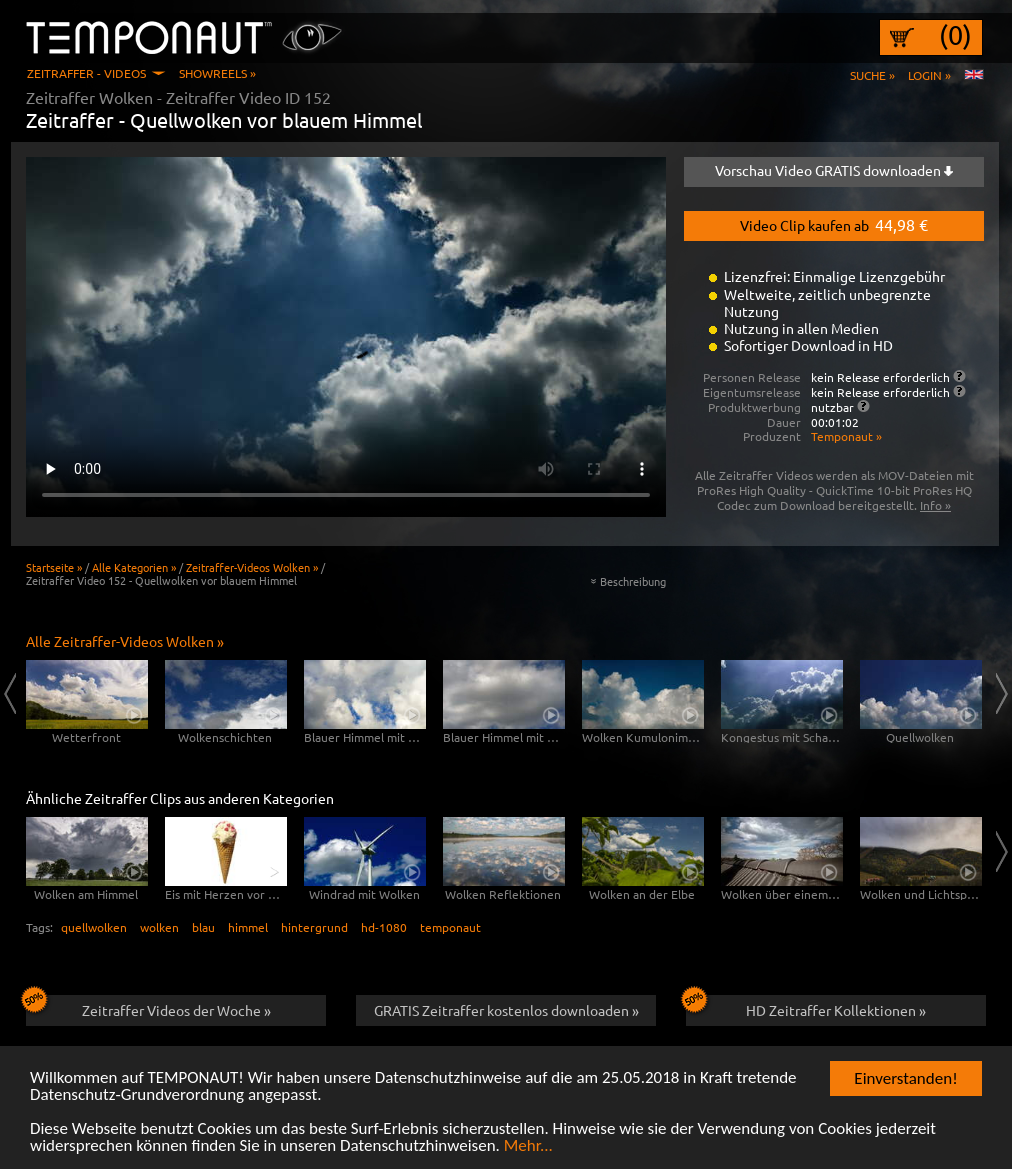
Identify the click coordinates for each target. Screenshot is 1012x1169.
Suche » (872, 75)
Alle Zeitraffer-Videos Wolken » (125, 641)
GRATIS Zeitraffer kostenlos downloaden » (506, 1010)
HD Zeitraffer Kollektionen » (806, 1007)
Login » (929, 75)
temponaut (450, 927)
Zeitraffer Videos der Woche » (148, 1007)
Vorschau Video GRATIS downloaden (834, 170)
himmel (248, 927)
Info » (935, 505)
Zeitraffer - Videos (86, 73)
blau (203, 927)
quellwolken (94, 927)
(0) (955, 35)
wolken (159, 927)
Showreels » (217, 73)
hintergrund (314, 927)
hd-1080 (384, 927)
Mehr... (528, 1146)
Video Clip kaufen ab (834, 224)
